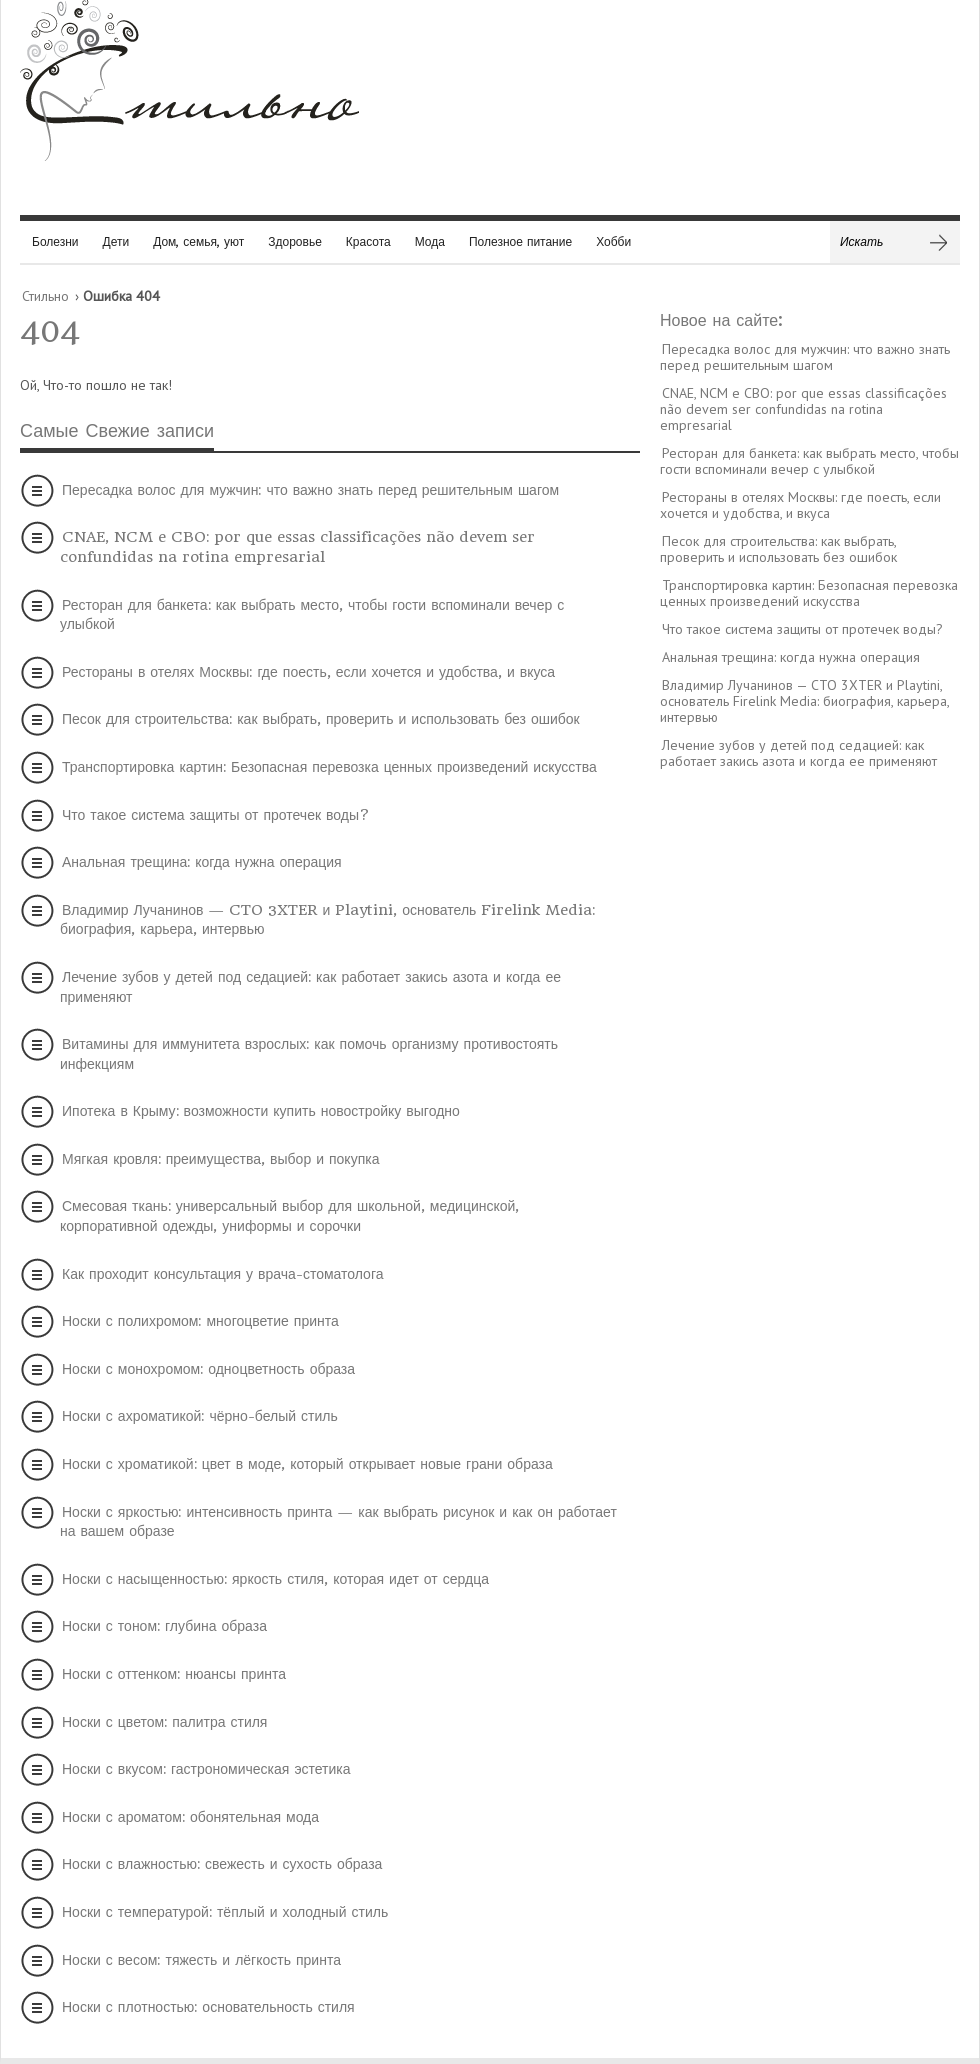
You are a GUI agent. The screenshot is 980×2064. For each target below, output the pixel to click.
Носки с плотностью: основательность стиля (208, 2007)
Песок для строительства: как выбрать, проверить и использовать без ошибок (321, 719)
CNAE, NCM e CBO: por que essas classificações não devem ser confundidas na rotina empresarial (297, 547)
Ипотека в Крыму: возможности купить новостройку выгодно (261, 1111)
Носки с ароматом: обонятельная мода (190, 1817)
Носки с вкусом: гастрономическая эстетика (206, 1769)
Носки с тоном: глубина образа (164, 1626)
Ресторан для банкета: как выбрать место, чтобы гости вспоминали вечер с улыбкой (312, 615)
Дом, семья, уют (198, 241)
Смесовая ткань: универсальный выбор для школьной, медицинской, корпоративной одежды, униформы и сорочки (289, 1216)
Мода (430, 241)
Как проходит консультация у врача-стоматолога (222, 1274)
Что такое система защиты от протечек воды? (216, 815)
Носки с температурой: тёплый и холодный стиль (225, 1912)
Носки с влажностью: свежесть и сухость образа (222, 1864)
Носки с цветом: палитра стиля (164, 1722)
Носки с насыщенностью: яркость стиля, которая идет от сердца (275, 1579)
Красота (368, 241)
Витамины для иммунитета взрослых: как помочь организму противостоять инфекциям (309, 1054)
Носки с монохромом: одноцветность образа (208, 1369)
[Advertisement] (810, 1091)
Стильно (45, 296)
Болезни (55, 241)
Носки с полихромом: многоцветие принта (200, 1321)
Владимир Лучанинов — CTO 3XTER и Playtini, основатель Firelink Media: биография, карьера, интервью (327, 920)
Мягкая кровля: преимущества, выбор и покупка (220, 1159)
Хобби (613, 241)
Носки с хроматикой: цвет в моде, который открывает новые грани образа (307, 1464)
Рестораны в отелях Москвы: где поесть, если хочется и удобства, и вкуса (308, 672)
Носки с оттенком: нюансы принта (174, 1674)
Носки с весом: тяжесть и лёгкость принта (201, 1960)
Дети (116, 241)
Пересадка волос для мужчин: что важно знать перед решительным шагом (310, 490)
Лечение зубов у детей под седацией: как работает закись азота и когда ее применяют (310, 987)
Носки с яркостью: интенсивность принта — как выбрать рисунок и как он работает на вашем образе (338, 1522)
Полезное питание (520, 241)
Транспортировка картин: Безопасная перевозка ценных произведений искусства (329, 767)
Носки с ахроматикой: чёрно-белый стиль (200, 1416)
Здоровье (295, 241)
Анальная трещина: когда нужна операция (202, 862)
